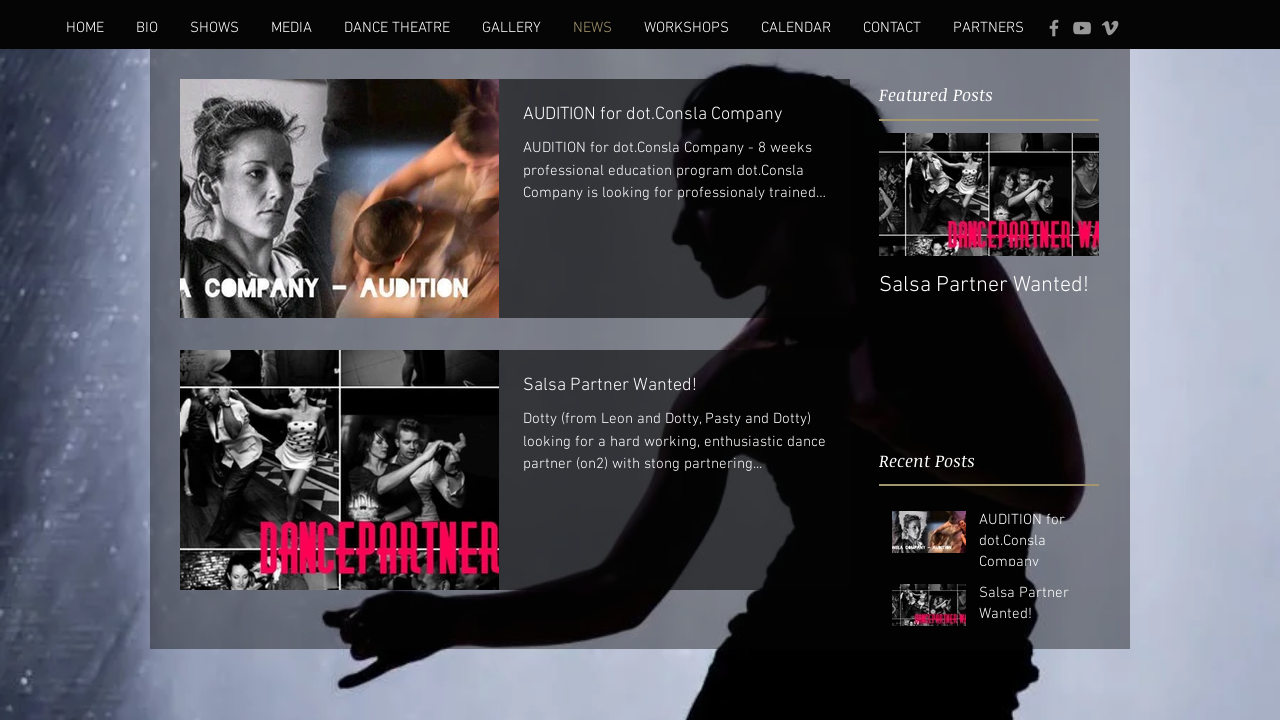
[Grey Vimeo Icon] (1110, 28)
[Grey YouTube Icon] (1082, 28)
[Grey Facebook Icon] (1054, 28)
